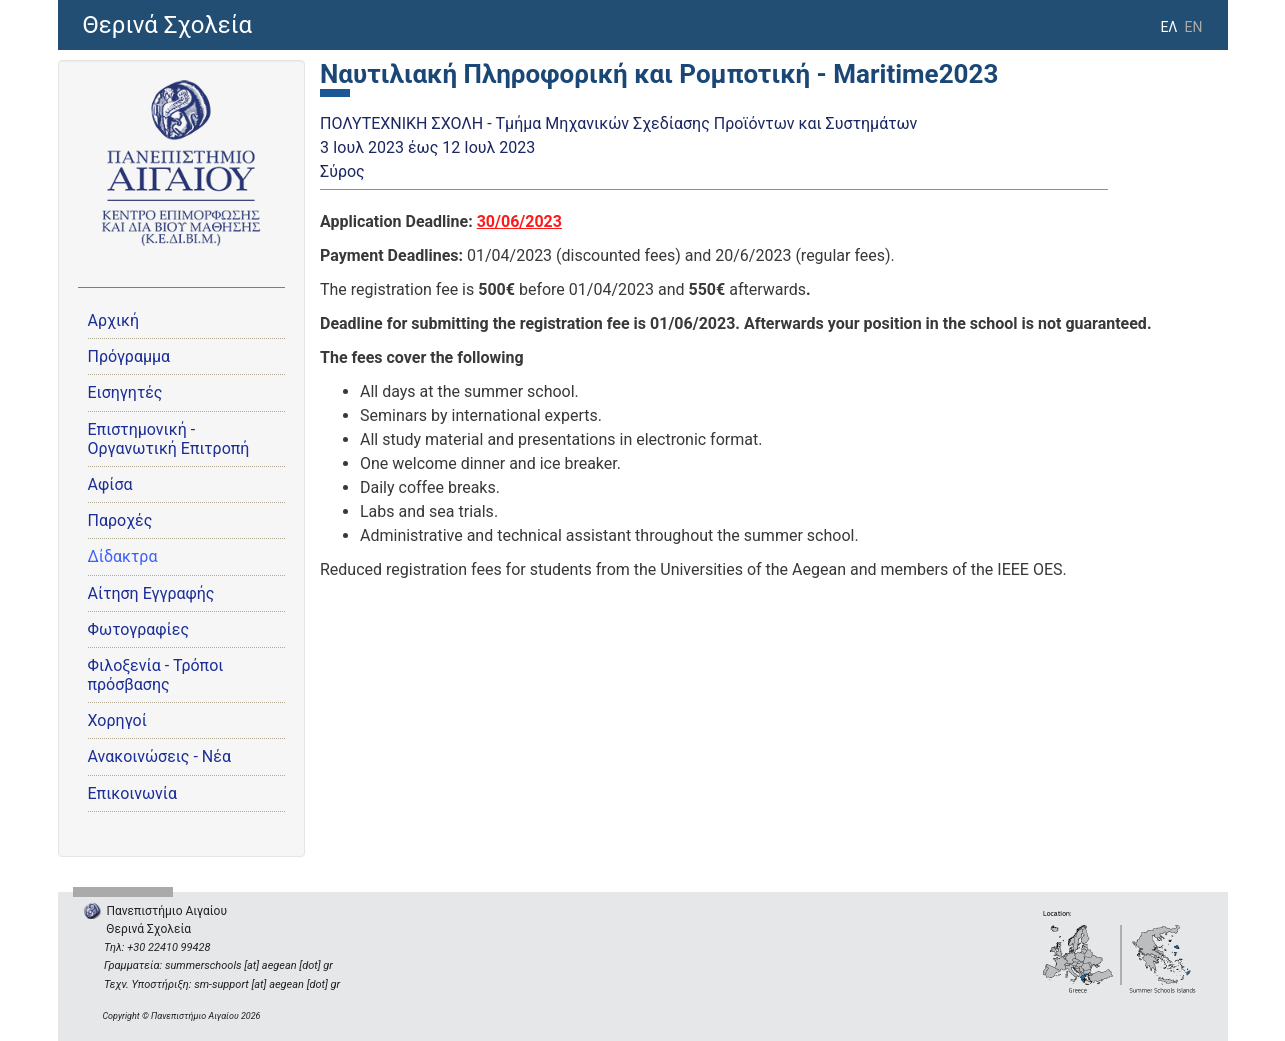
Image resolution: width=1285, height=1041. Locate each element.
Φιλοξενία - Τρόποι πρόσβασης (156, 675)
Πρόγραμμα (129, 356)
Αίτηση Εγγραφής (151, 593)
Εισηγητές (125, 392)
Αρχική (114, 320)
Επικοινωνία (133, 793)
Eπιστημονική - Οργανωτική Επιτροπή (169, 439)
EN (1194, 27)
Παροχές (120, 520)
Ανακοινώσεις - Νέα (159, 756)
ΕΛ (1168, 27)
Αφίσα (110, 484)
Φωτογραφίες (139, 629)
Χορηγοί (117, 720)
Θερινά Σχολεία (168, 25)
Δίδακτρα (123, 556)
